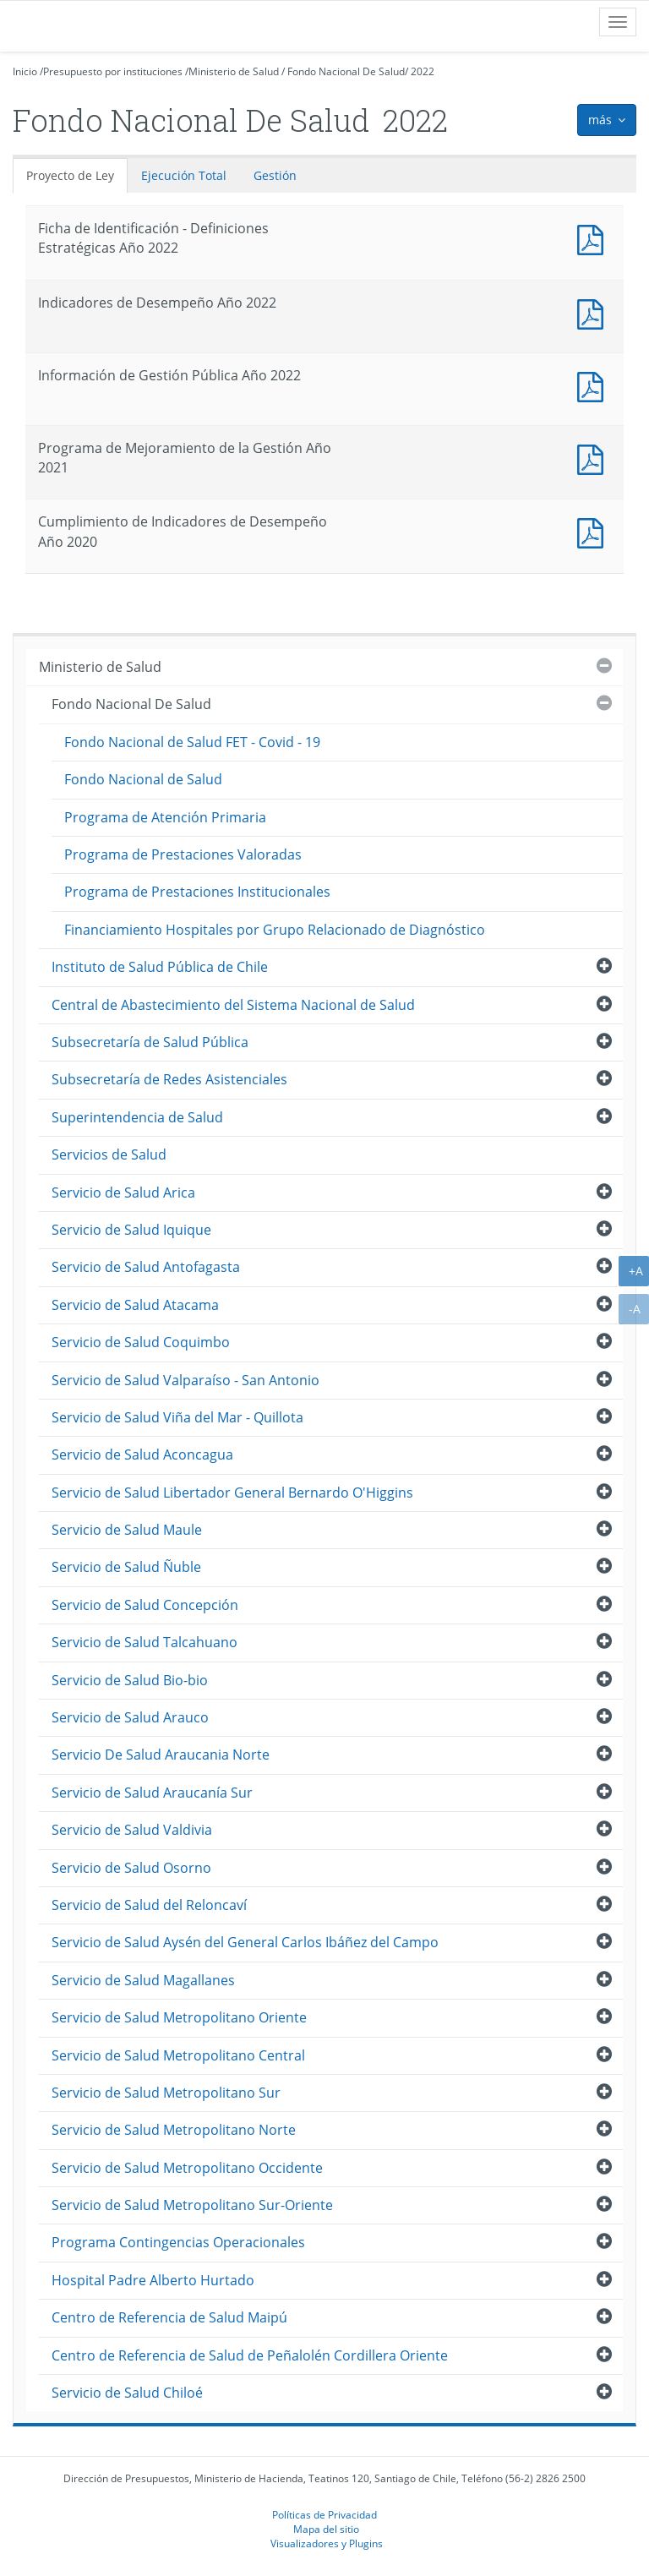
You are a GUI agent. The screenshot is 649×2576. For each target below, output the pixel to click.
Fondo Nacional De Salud (346, 71)
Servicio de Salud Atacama (135, 1305)
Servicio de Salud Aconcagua (142, 1454)
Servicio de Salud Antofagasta (146, 1267)
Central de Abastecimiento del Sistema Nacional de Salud (233, 1005)
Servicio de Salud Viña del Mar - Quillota (177, 1417)
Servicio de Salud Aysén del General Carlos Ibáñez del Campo (245, 1942)
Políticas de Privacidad (324, 2514)
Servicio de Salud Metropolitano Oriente (179, 2017)
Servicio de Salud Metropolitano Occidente (187, 2167)
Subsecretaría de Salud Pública (150, 1042)
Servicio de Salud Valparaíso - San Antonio (185, 1380)
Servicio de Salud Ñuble (126, 1567)
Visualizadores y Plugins (326, 2543)
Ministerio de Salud (233, 71)
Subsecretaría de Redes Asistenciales (169, 1079)
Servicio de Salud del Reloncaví (149, 1905)
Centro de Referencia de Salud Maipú (169, 2317)
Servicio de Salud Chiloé (127, 2392)
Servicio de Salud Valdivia (132, 1829)
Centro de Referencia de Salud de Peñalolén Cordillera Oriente (250, 2355)
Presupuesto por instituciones (113, 71)
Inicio (25, 71)
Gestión (275, 175)
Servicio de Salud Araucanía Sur (152, 1792)
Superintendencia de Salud (137, 1117)
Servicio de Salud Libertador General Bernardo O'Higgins (232, 1492)
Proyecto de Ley (70, 175)
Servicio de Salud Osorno (131, 1867)
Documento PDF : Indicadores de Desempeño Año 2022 (594, 312)
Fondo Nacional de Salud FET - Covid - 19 (192, 742)
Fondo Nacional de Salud (143, 779)
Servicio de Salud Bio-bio (130, 1680)
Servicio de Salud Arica (123, 1192)
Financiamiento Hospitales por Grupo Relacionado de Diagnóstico (274, 929)
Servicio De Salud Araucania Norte (161, 1754)
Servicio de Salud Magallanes (143, 1980)
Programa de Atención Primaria (165, 817)
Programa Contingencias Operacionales (178, 2242)
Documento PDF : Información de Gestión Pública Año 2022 (594, 385)
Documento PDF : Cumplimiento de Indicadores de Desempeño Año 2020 (594, 531)
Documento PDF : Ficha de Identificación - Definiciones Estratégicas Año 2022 (594, 238)
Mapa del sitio (326, 2528)
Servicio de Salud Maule (127, 1529)
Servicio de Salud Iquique (131, 1229)
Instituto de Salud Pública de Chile (160, 967)
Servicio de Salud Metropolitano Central (178, 2055)
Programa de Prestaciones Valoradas (183, 854)
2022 (422, 71)
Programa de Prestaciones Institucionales (197, 891)
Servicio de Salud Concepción (145, 1605)
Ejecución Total (183, 175)
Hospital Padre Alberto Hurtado (153, 2280)
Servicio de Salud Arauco (130, 1717)
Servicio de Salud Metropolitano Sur (166, 2092)
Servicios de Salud (109, 1154)
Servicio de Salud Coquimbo (141, 1342)
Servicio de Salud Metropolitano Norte (174, 2129)
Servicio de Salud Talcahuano (144, 1642)
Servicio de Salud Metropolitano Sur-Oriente (192, 2205)
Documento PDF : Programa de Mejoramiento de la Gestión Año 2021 (594, 458)
